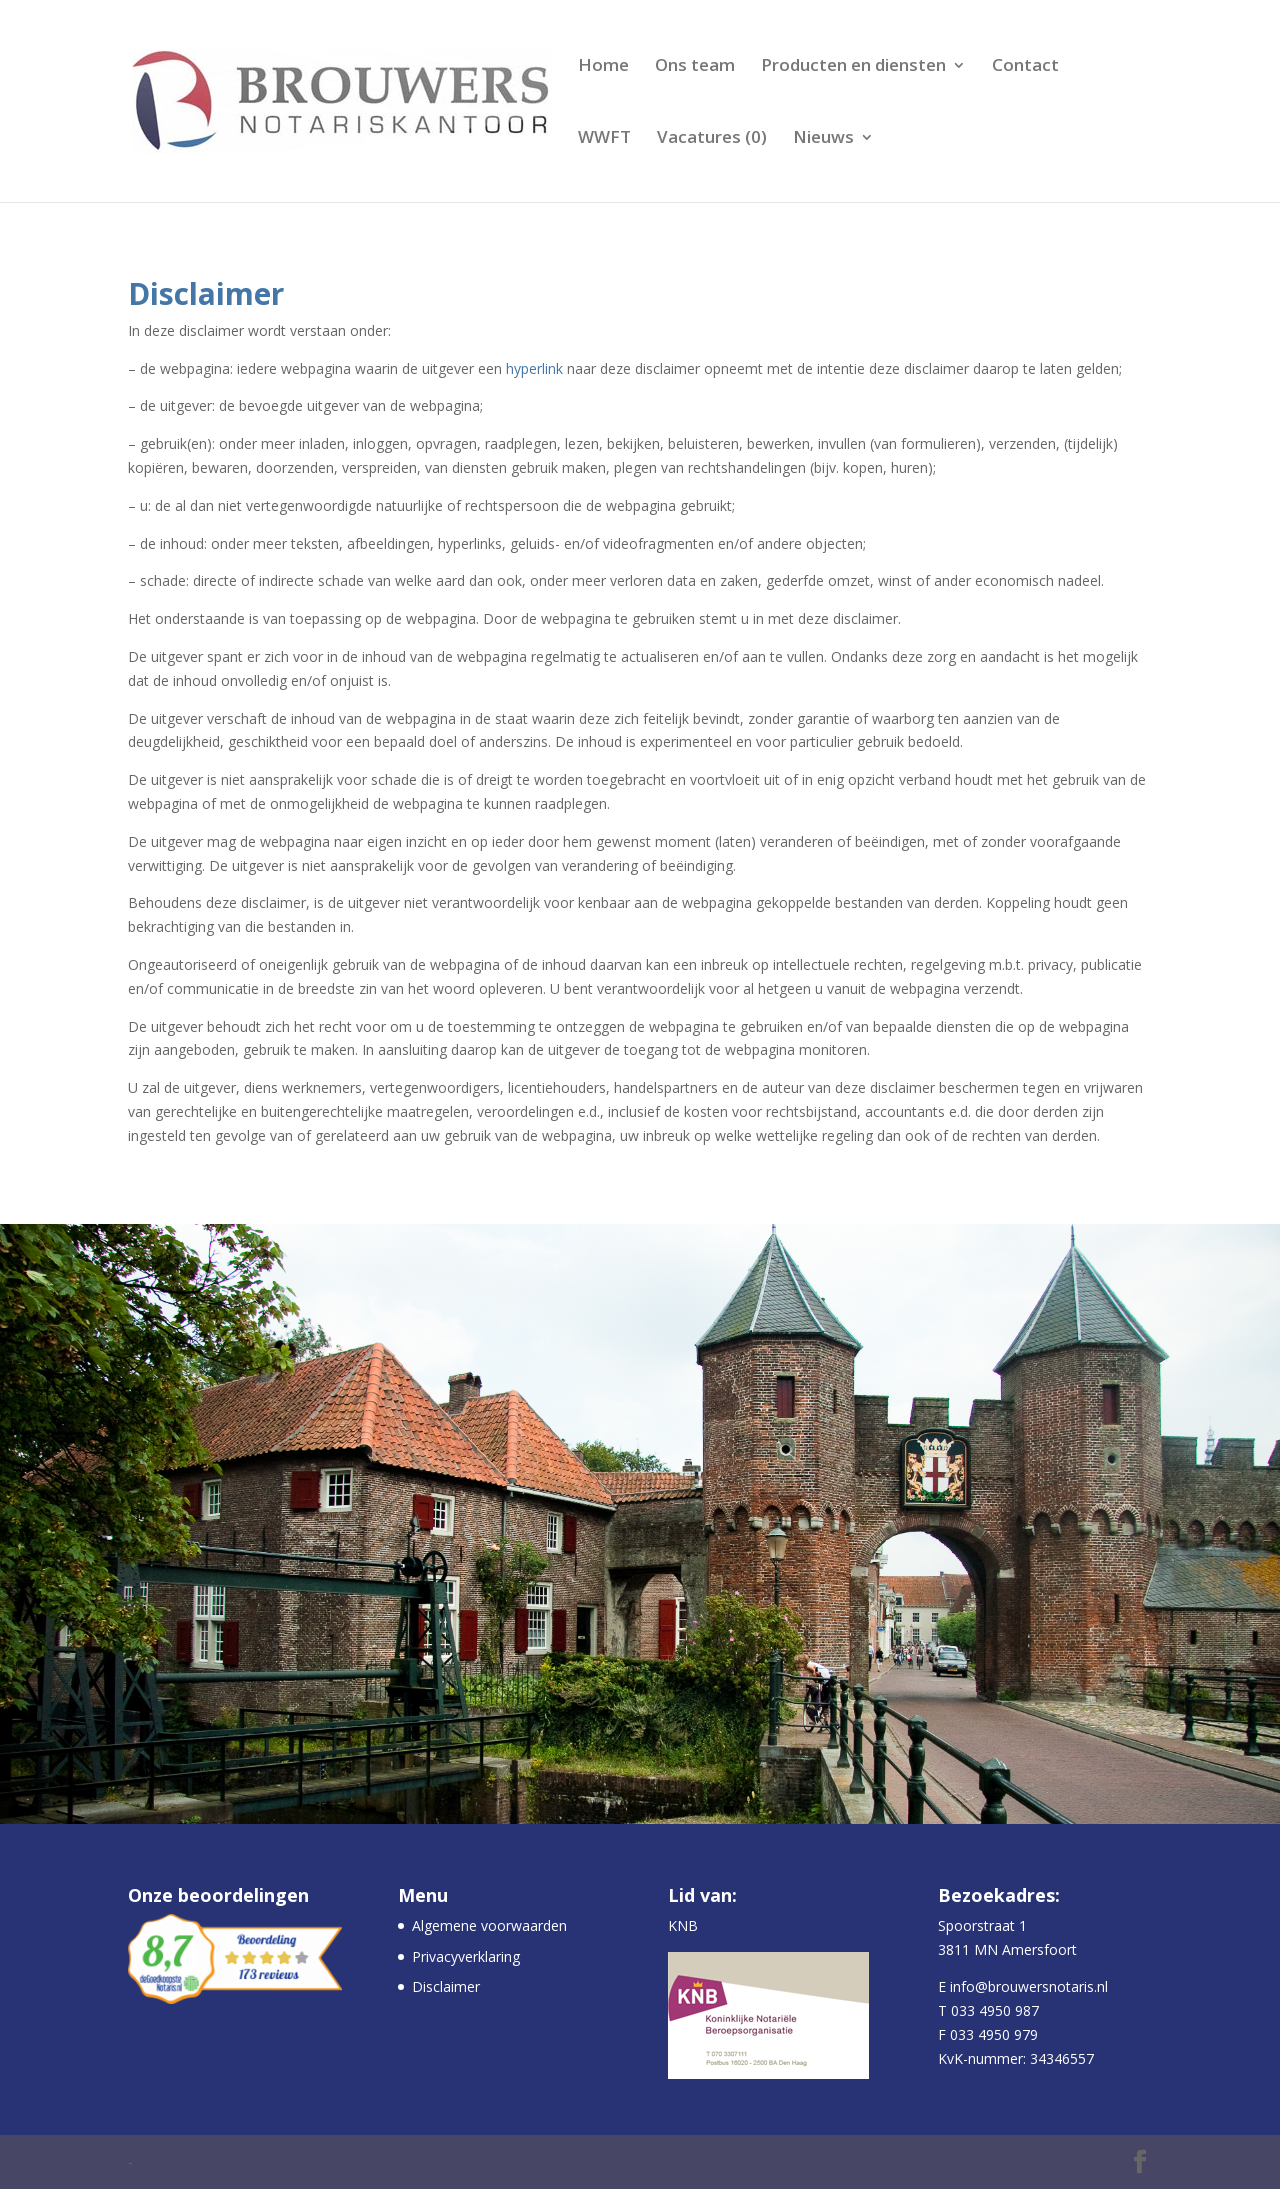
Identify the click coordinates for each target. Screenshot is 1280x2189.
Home (603, 67)
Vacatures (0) (712, 139)
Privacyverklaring (466, 1956)
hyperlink (534, 368)
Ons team (695, 67)
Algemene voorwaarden (489, 1925)
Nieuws (823, 139)
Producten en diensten (853, 67)
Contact (1025, 67)
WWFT (604, 139)
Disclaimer (446, 1986)
